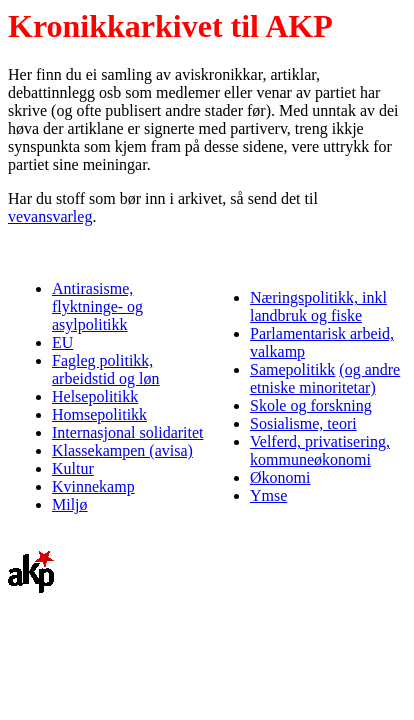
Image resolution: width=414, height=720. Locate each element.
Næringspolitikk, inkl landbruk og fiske (318, 306)
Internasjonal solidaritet (128, 432)
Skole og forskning (311, 405)
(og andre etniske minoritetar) (325, 378)
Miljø (70, 504)
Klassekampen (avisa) (122, 450)
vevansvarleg (50, 216)
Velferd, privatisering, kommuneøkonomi (320, 450)
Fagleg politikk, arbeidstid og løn (106, 369)
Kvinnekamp (93, 486)
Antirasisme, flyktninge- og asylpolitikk (97, 306)
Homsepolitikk (99, 414)
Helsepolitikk (95, 396)
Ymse (268, 495)
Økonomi (280, 477)
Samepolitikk (292, 369)
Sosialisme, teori (303, 423)
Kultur (73, 468)
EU (62, 342)
